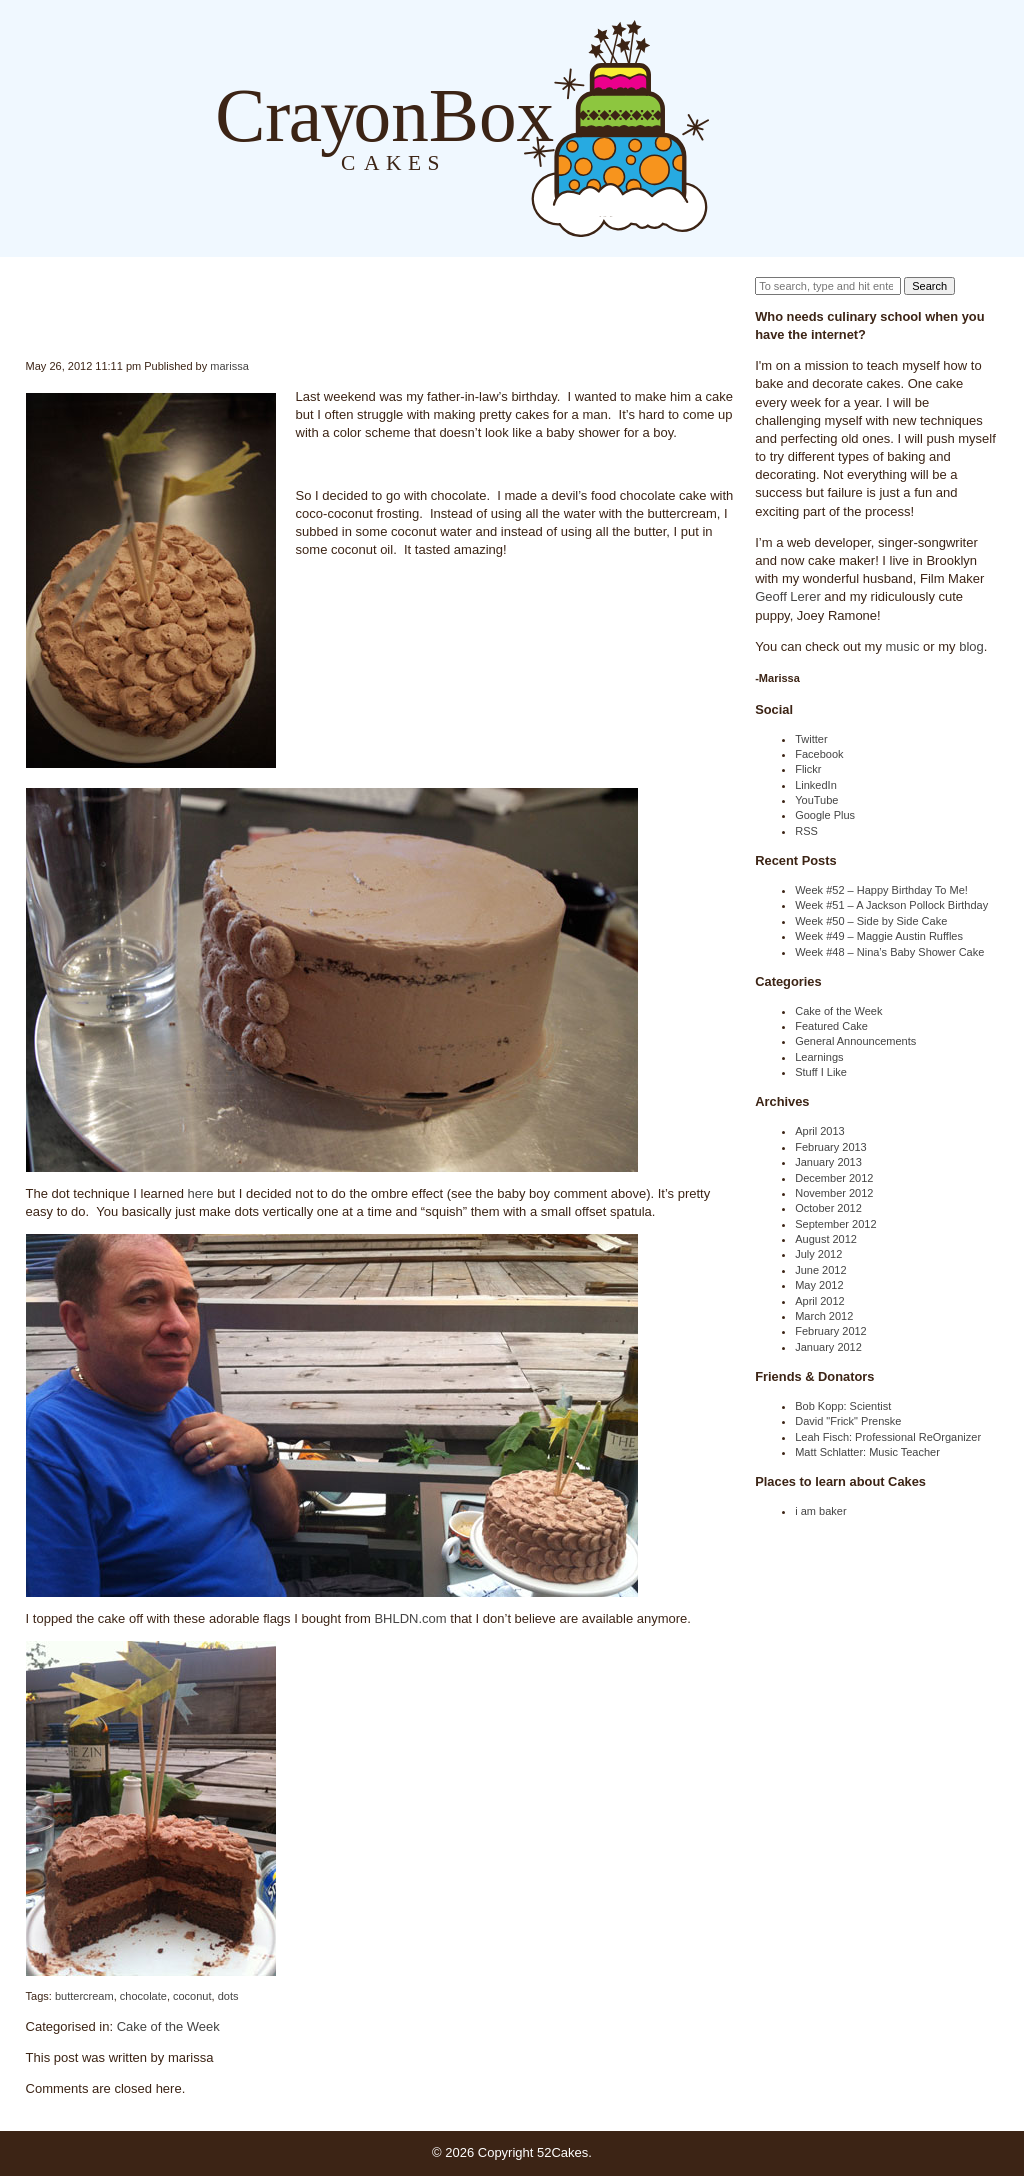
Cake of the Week (168, 2026)
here (200, 1193)
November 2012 (834, 1193)
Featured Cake (831, 1026)
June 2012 (820, 1270)
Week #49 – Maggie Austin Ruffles (879, 936)
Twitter (811, 739)
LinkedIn (816, 785)
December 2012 (834, 1178)
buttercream (84, 1996)
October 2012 (828, 1208)
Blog (729, 127)
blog (971, 646)
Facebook (819, 754)
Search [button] (929, 286)
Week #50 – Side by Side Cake (871, 921)
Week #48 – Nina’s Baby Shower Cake (889, 952)
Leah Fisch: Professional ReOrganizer (888, 1437)
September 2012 (835, 1224)
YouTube (816, 800)
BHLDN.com (410, 1618)
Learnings (819, 1057)
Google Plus (825, 815)
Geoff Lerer (788, 596)
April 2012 (820, 1301)
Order (810, 127)
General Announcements (855, 1041)
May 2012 (819, 1285)
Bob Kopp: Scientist (843, 1406)
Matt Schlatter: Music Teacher (867, 1452)
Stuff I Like (821, 1072)
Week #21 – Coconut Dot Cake (26, 318)
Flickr (808, 769)
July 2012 (818, 1254)
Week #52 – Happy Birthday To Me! (881, 890)
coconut (192, 1996)
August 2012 (826, 1239)
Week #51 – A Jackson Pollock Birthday (891, 905)
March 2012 (824, 1316)
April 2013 (820, 1131)
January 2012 (828, 1347)
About (770, 127)
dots (228, 1996)
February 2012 (831, 1331)
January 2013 (828, 1162)
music (903, 646)
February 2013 (831, 1147)
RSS (806, 831)
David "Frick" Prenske (848, 1421)
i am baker (820, 1511)
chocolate (143, 1996)
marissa (229, 366)
